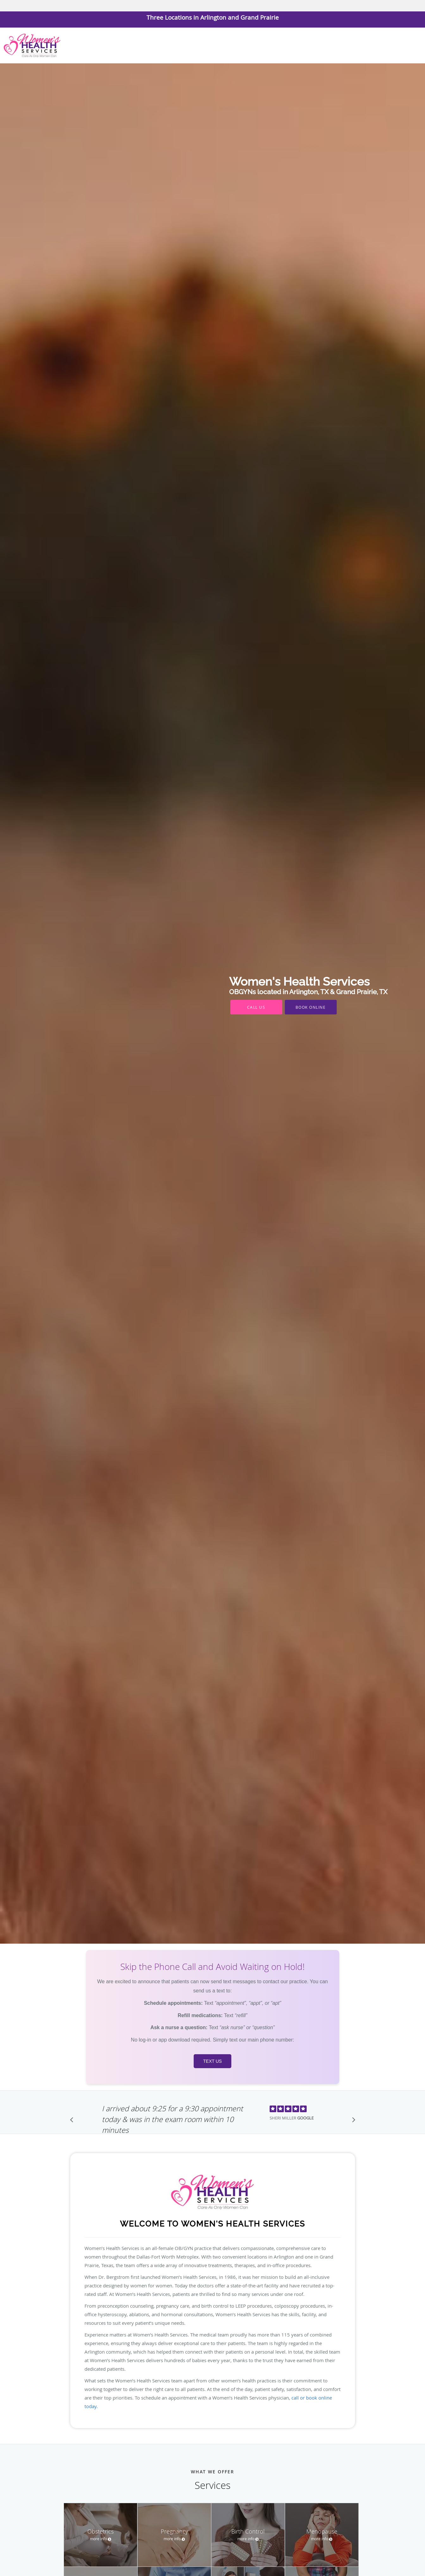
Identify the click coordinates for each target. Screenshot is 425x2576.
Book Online (311, 1007)
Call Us (256, 1007)
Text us (212, 2061)
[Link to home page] (30, 45)
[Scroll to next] (352, 2121)
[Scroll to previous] (73, 2121)
